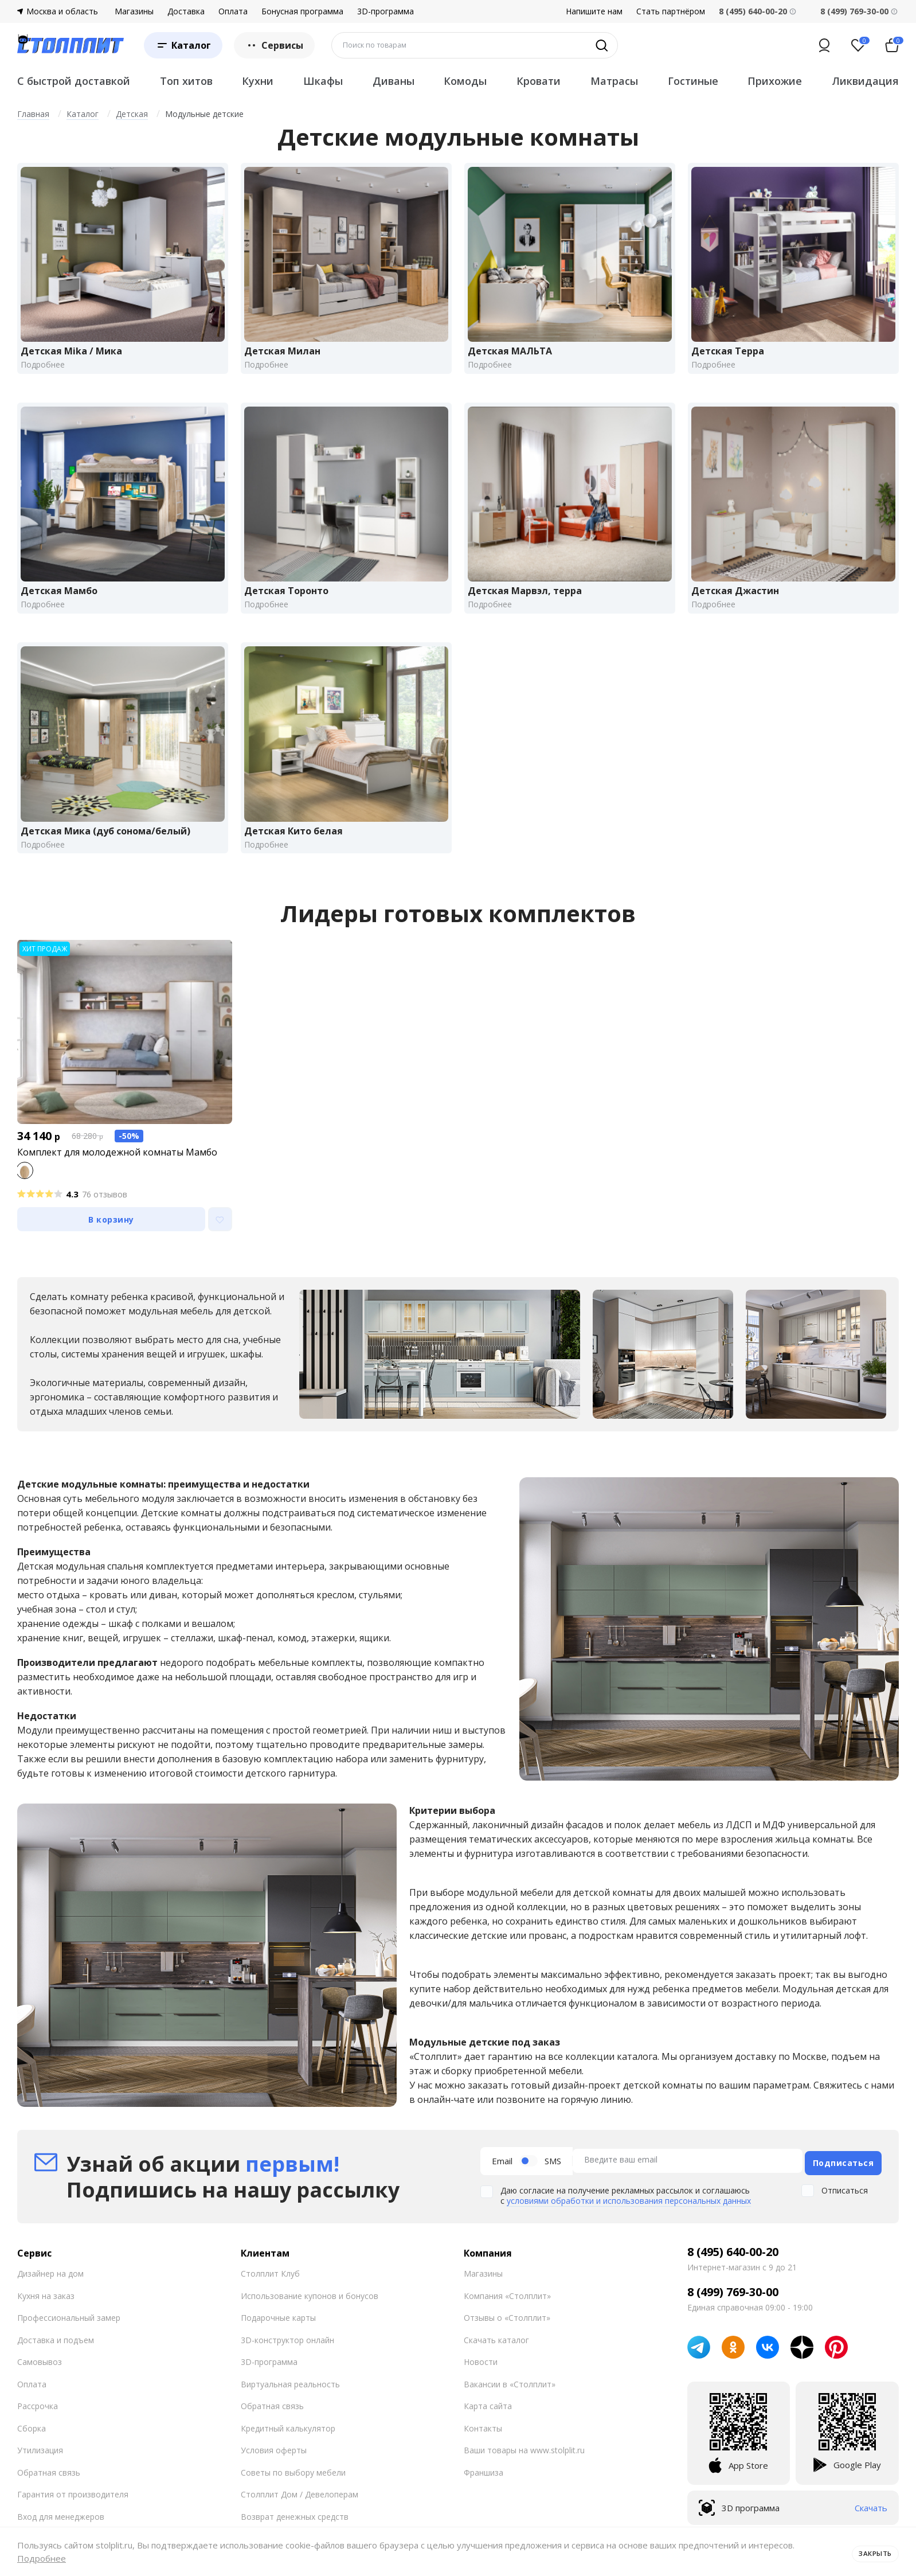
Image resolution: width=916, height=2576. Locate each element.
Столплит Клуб (270, 2292)
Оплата (233, 11)
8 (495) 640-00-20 (732, 2271)
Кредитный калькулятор (288, 2446)
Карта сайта (488, 2424)
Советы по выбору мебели (293, 2490)
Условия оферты (274, 2469)
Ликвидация (865, 81)
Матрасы (614, 81)
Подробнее (41, 2558)
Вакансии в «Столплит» (509, 2402)
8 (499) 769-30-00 (854, 11)
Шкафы (323, 81)
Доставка (186, 11)
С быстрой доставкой (73, 81)
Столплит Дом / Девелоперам (299, 2513)
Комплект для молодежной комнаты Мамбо (117, 1173)
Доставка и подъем (55, 2358)
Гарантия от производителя (72, 2513)
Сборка (31, 2446)
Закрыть (871, 2551)
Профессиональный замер (68, 2336)
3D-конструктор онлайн (287, 2358)
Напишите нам (594, 11)
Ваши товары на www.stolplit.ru (524, 2469)
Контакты (483, 2446)
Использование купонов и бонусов (309, 2314)
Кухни (257, 81)
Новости (481, 2380)
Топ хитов (186, 81)
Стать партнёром (670, 11)
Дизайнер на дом (50, 2292)
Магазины (134, 11)
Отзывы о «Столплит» (507, 2336)
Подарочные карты (278, 2336)
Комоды (465, 81)
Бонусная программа (302, 11)
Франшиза (483, 2490)
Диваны (393, 81)
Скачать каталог (496, 2358)
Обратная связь (48, 2490)
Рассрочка (37, 2424)
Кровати (538, 81)
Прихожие (774, 81)
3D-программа (385, 11)
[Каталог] (183, 45)
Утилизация (40, 2469)
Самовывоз (39, 2380)
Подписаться (843, 2181)
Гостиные (693, 81)
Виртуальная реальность (290, 2402)
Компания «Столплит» (507, 2314)
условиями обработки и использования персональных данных (629, 2219)
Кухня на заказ (46, 2314)
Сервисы (274, 45)
